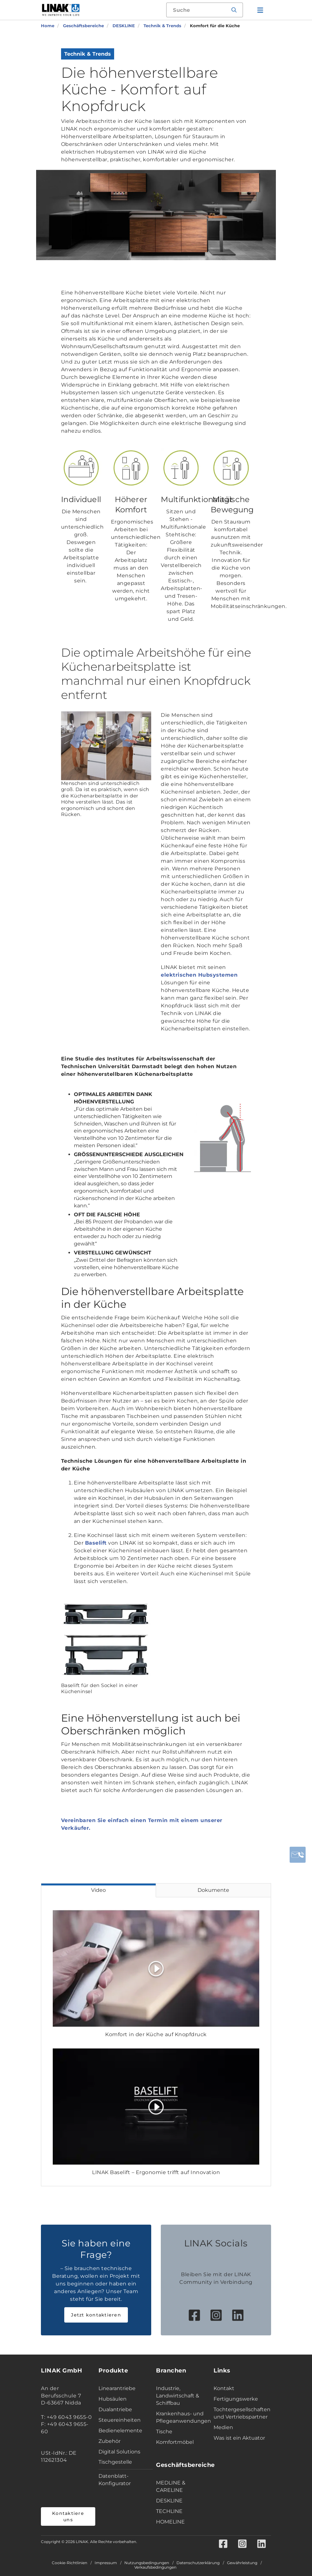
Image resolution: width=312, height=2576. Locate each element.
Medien (223, 2427)
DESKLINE (169, 2501)
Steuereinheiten (119, 2420)
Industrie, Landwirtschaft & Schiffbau (177, 2395)
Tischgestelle (115, 2462)
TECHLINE (169, 2511)
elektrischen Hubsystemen (199, 975)
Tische (164, 2431)
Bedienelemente (120, 2431)
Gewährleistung (242, 2563)
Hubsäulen (112, 2399)
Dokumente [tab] (213, 1890)
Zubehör (109, 2441)
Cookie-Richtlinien (69, 2563)
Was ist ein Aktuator (239, 2438)
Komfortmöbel (175, 2442)
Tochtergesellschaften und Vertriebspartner (241, 2413)
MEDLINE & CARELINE (170, 2486)
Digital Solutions (119, 2452)
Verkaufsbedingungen (155, 2567)
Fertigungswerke (236, 2399)
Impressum (106, 2563)
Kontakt (224, 2388)
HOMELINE (170, 2522)
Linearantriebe (117, 2388)
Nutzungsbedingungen (146, 2563)
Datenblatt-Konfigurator (114, 2479)
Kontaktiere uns (68, 2516)
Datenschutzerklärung (198, 2563)
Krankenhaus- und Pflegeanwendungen (183, 2417)
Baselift (96, 1543)
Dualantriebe (115, 2409)
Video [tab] (98, 1890)
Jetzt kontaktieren (96, 2315)
